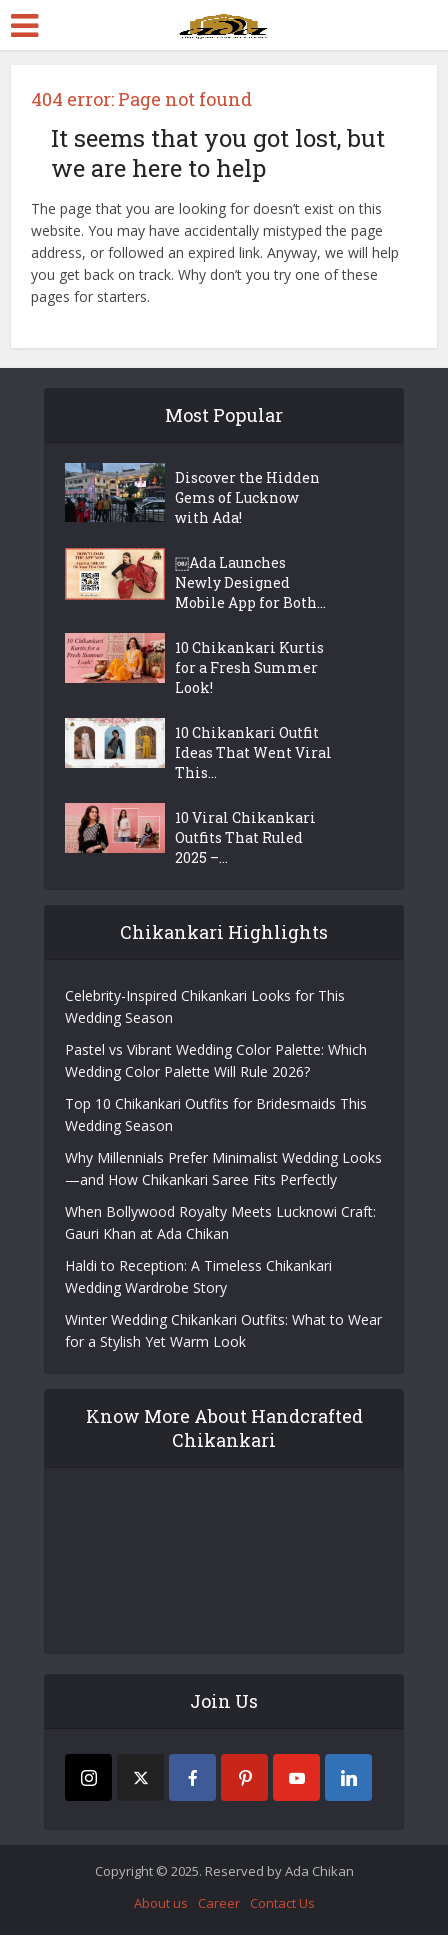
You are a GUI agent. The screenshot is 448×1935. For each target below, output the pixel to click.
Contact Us (282, 1903)
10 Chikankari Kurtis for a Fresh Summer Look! (249, 667)
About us (161, 1903)
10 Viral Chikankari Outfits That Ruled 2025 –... (245, 837)
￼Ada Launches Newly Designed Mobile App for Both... (250, 582)
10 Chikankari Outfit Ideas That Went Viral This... (253, 752)
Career (219, 1903)
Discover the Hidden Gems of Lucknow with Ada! (247, 497)
